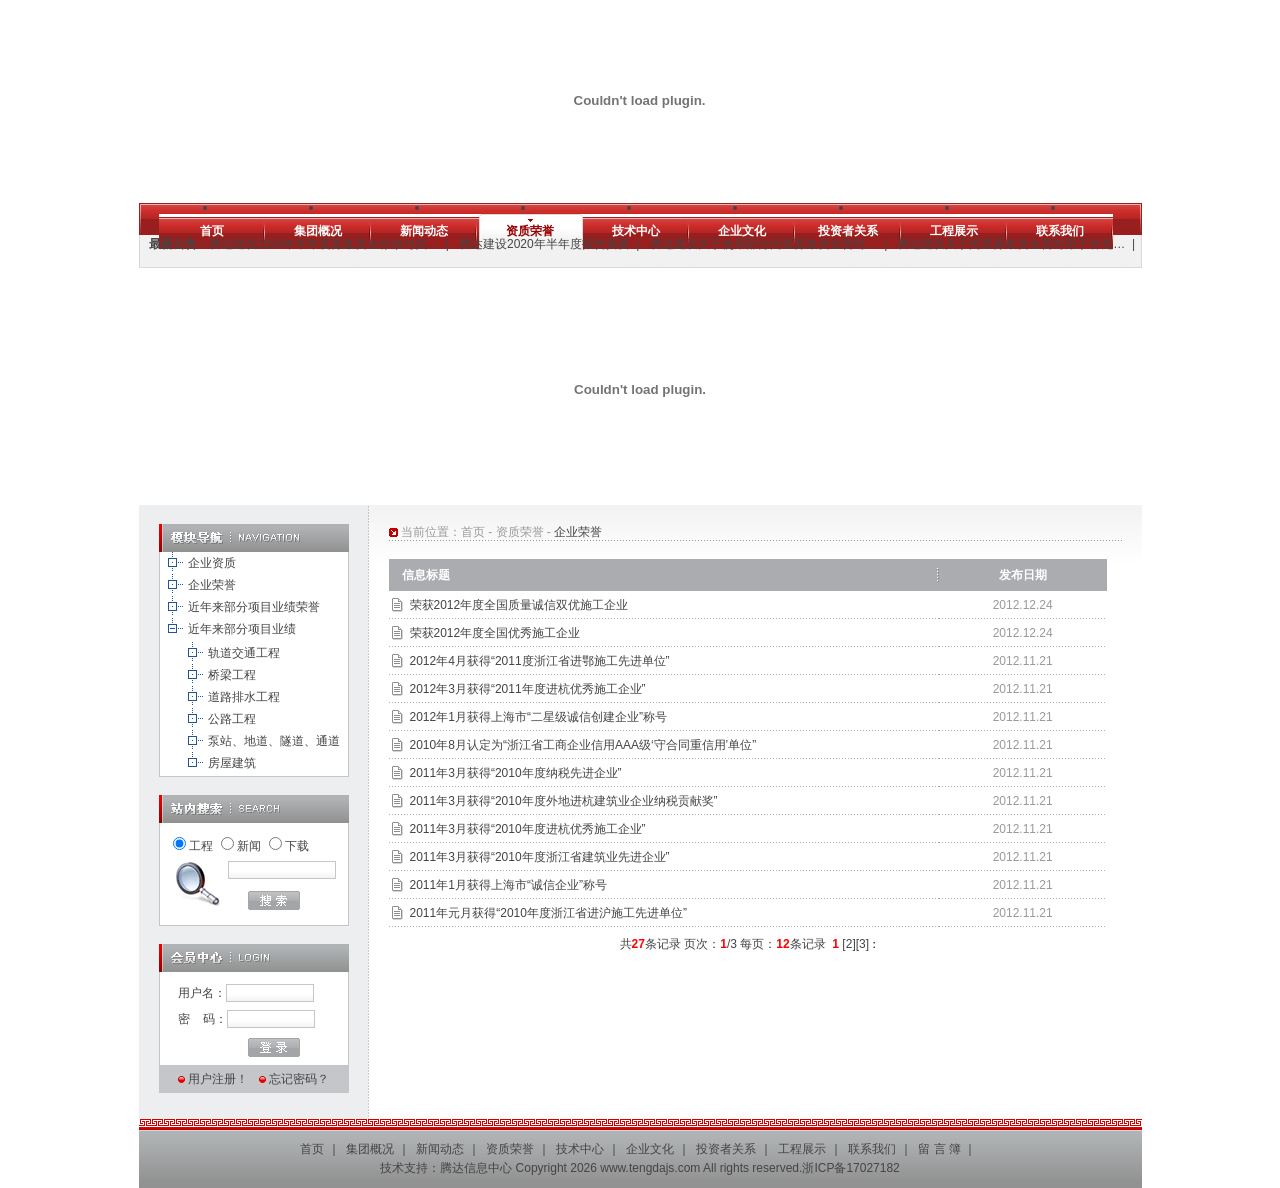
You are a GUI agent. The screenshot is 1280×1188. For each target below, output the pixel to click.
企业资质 (212, 563)
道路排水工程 (244, 697)
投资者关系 (848, 231)
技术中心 (636, 231)
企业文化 (742, 231)
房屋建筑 (232, 763)
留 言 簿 (939, 1149)
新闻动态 (424, 231)
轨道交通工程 (244, 653)
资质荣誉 (530, 231)
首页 (212, 231)
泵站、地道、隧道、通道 (274, 741)
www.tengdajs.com (650, 1168)
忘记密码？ (299, 1079)
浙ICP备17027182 (850, 1168)
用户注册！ (218, 1079)
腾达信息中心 (476, 1168)
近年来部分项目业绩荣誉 (254, 607)
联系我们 (1060, 231)
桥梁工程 (232, 675)
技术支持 (404, 1168)
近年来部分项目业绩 (242, 629)
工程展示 (954, 231)
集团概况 (318, 231)
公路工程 (232, 719)
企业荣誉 (212, 585)
